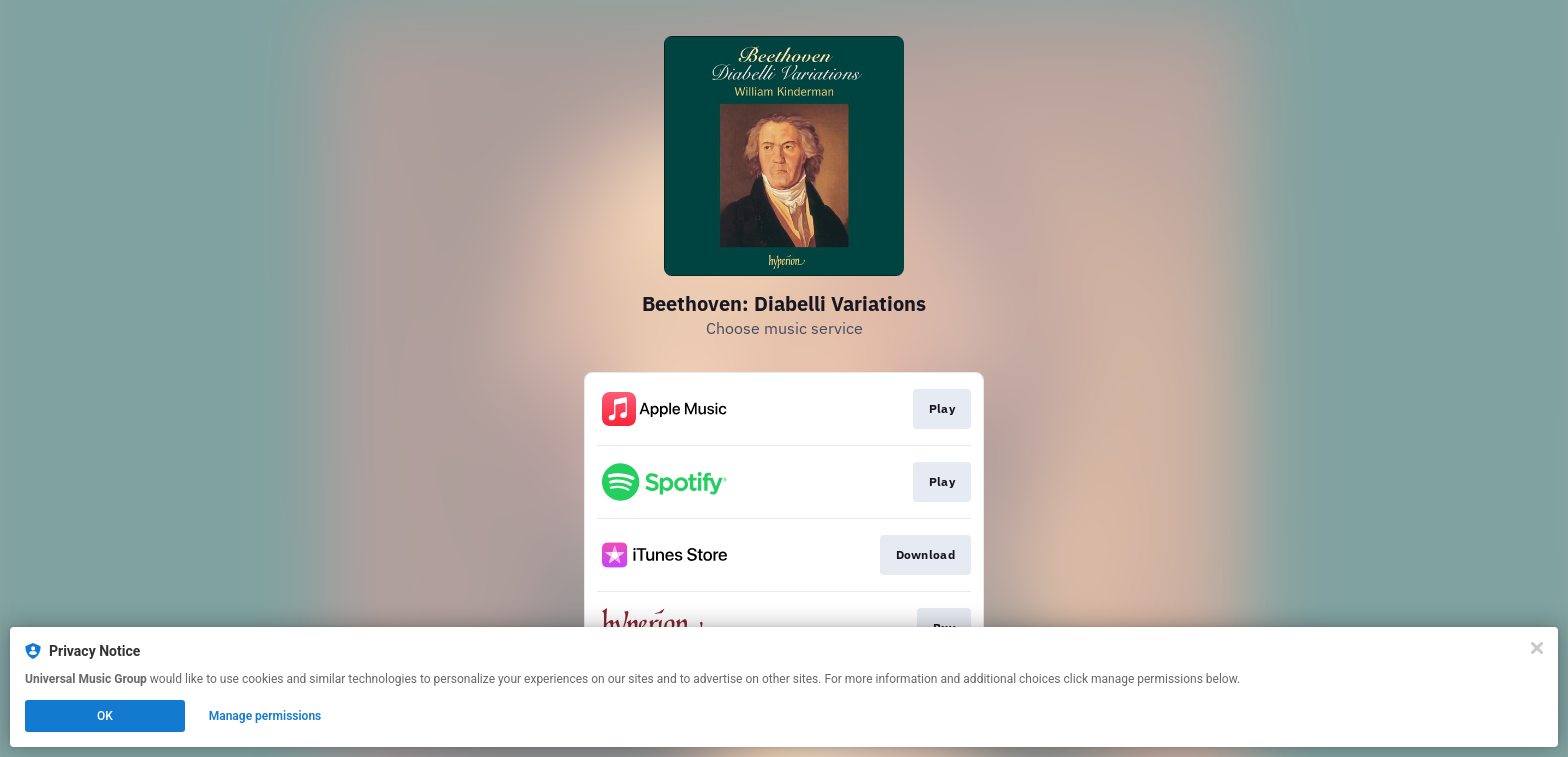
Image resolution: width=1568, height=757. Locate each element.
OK (105, 716)
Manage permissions (265, 716)
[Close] (1537, 648)
